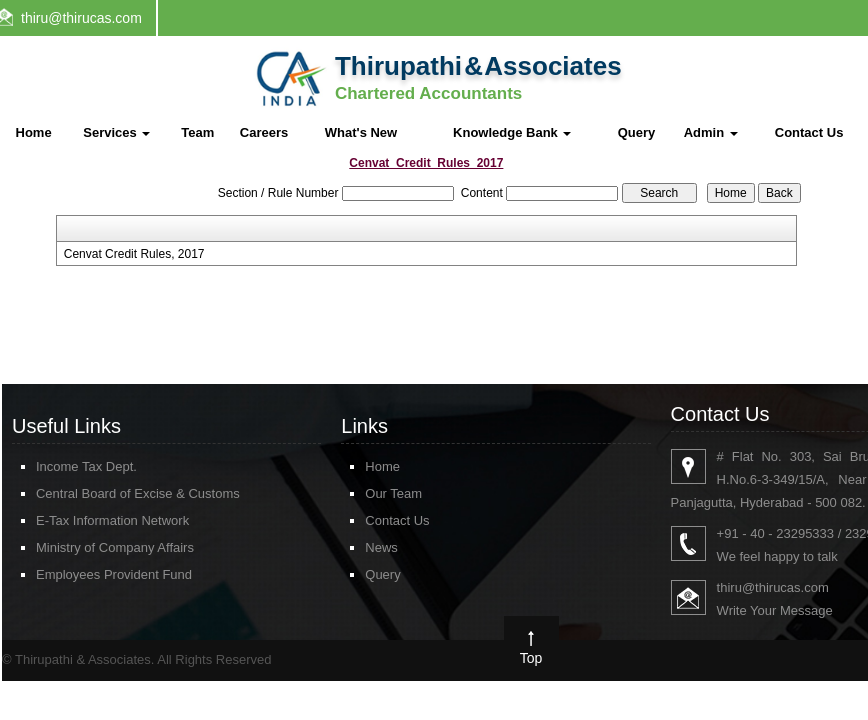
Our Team (393, 493)
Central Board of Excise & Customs (138, 493)
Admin (711, 132)
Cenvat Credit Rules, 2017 (134, 254)
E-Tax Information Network (112, 520)
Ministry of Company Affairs (115, 547)
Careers (264, 132)
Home (34, 132)
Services (116, 132)
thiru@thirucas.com (81, 18)
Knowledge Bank (512, 132)
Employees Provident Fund (114, 574)
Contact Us (809, 132)
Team (197, 132)
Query (637, 132)
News (381, 547)
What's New (361, 132)
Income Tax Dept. (86, 466)
